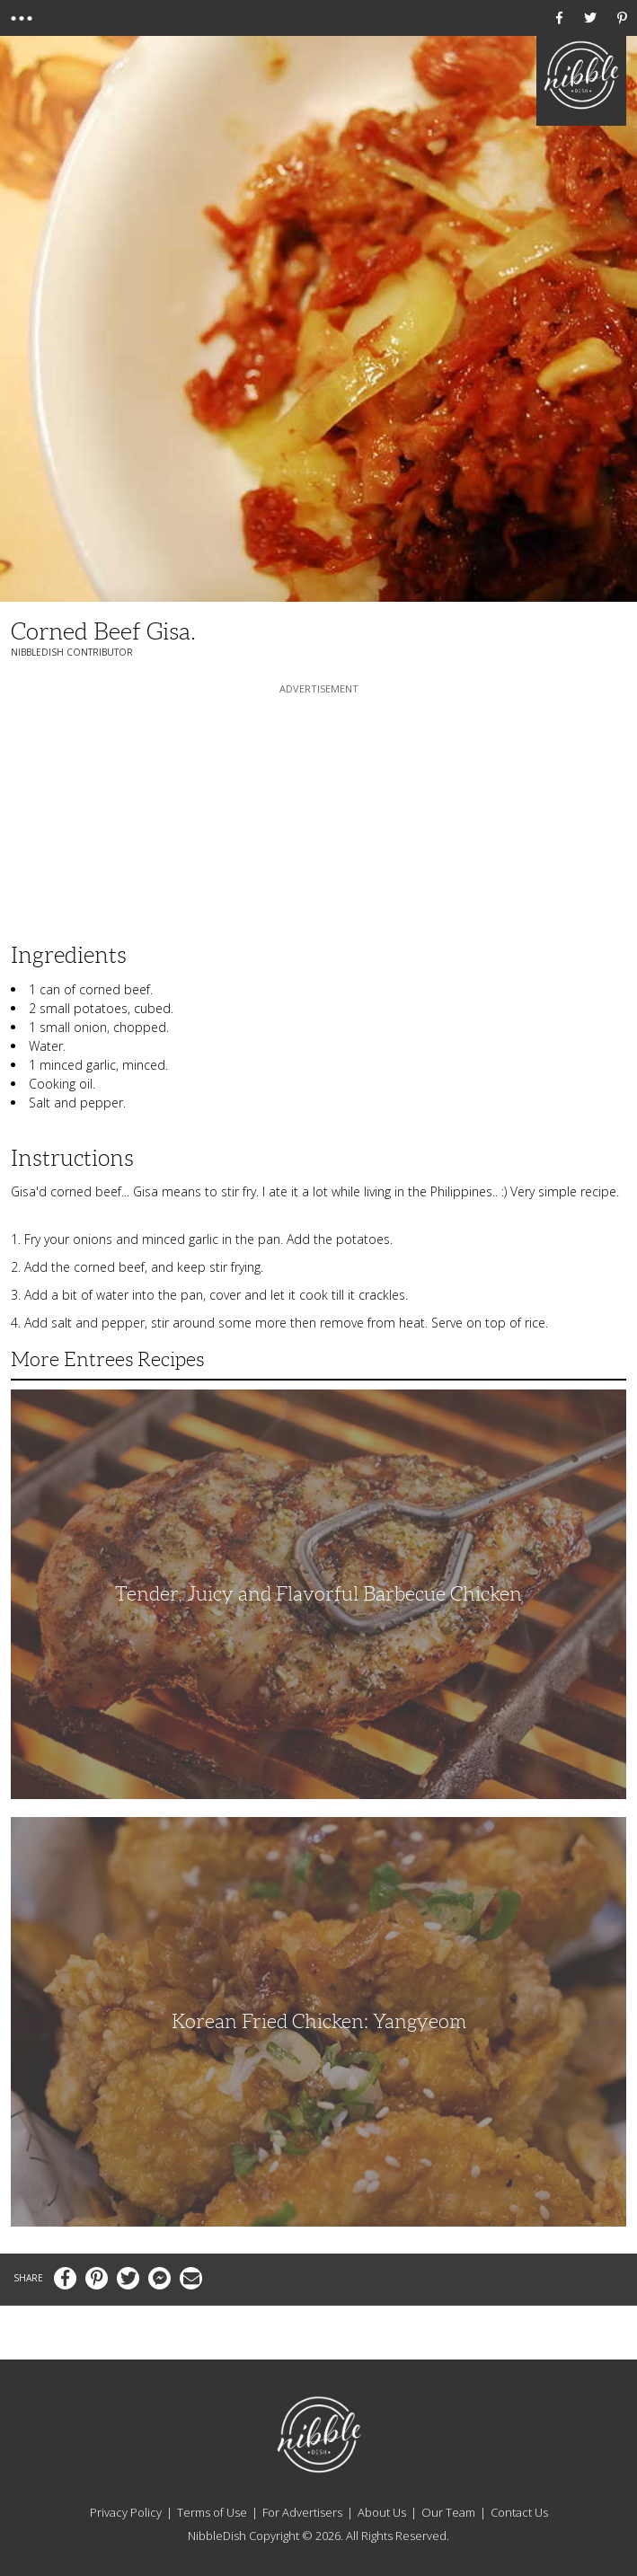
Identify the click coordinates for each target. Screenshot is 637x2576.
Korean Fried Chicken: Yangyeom (319, 2021)
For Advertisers (302, 2512)
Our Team (448, 2512)
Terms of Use (212, 2512)
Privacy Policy (126, 2512)
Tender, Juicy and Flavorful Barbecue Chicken (318, 1594)
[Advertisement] (319, 810)
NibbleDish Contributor (72, 652)
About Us (382, 2512)
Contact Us (519, 2512)
